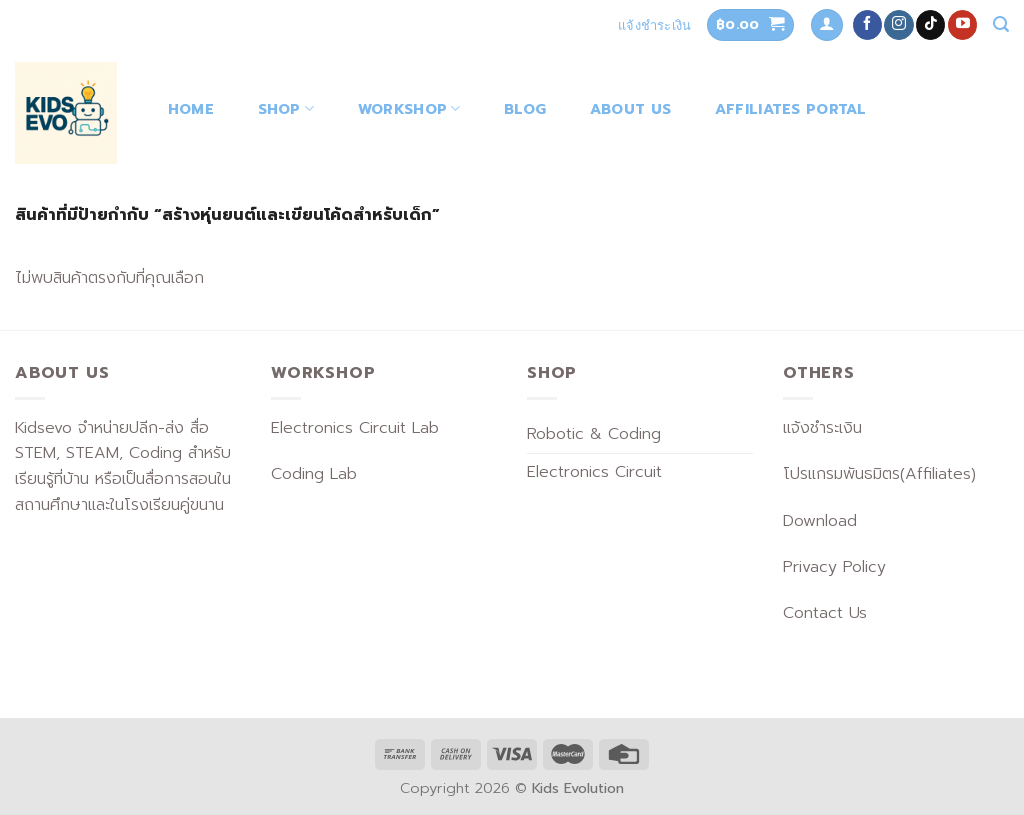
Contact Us (825, 613)
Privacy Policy (834, 567)
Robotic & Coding (594, 434)
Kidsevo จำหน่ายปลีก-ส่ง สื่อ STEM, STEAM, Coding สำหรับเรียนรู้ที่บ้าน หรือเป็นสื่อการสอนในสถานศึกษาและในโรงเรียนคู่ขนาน (123, 466)
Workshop (409, 109)
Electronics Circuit (594, 472)
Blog (525, 109)
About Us (630, 109)
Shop (286, 109)
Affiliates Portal (791, 109)
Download (820, 521)
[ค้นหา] (1001, 24)
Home (191, 109)
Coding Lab (314, 474)
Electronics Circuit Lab (355, 428)
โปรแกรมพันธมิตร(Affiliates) (879, 474)
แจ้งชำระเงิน (654, 25)
